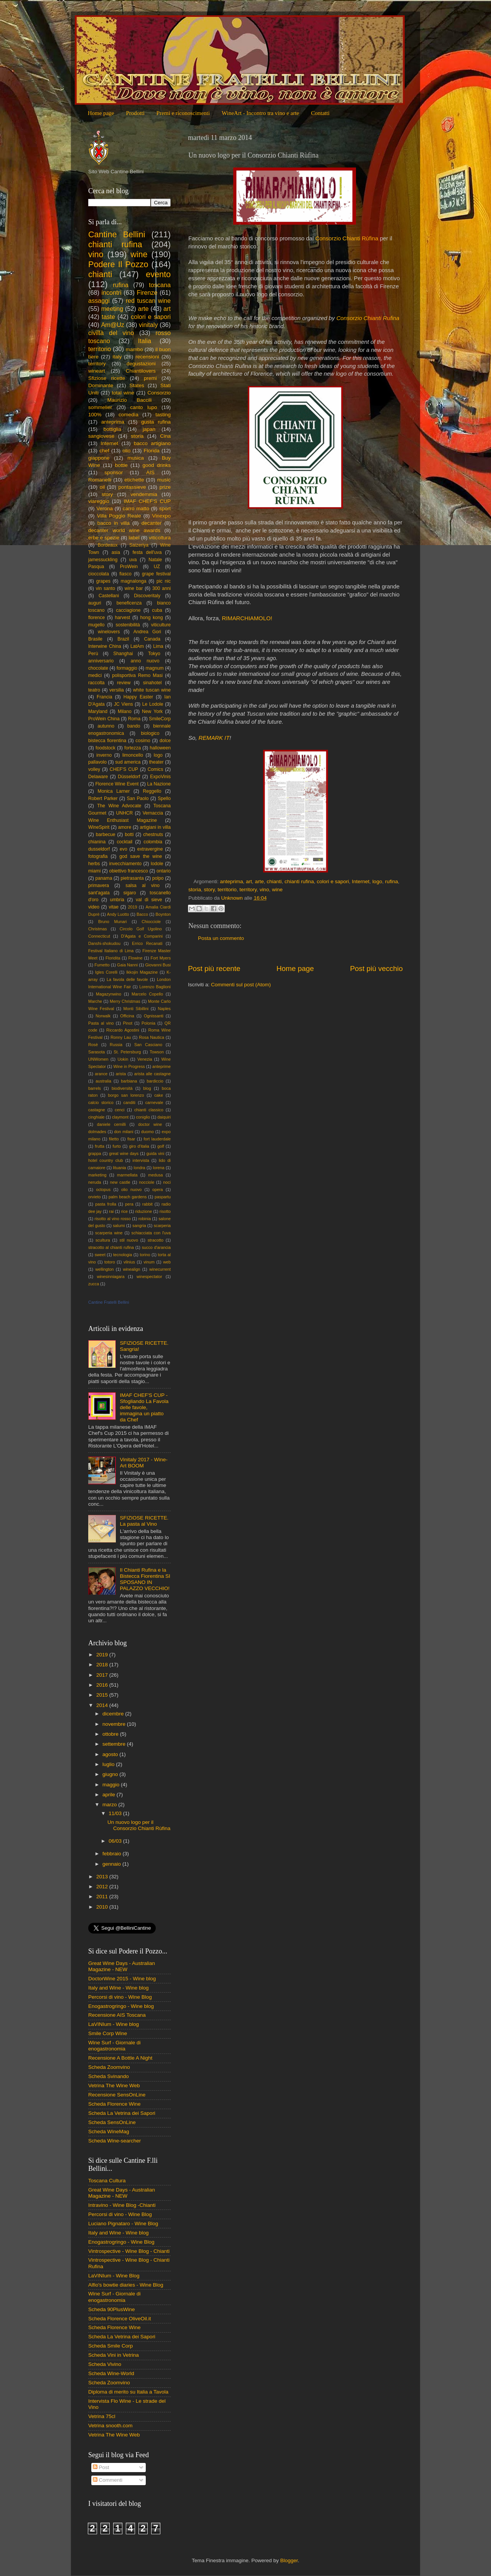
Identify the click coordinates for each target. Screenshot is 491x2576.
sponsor (113, 472)
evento (158, 274)
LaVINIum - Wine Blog (114, 2276)
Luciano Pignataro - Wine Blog (123, 2223)
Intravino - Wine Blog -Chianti (122, 2205)
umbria (117, 899)
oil (102, 487)
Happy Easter (138, 697)
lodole (157, 863)
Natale (155, 559)
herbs (94, 863)
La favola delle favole (127, 979)
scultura (103, 1240)
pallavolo (97, 762)
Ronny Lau (120, 1037)
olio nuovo (131, 1189)
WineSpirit (98, 827)
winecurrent (160, 1269)
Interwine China (104, 646)
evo (123, 849)
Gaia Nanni (127, 965)
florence (96, 617)
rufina (391, 881)
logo (377, 881)
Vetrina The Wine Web (114, 2085)
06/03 (116, 1841)
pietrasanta (132, 878)
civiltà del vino (111, 332)
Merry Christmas (125, 1001)
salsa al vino (142, 885)
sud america (127, 762)
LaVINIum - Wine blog (113, 2024)
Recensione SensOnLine (116, 2095)
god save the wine (140, 856)
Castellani (109, 595)
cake (158, 1095)
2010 (102, 1907)
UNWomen (98, 1059)
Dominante (100, 385)
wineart (96, 371)
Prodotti (135, 113)
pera (129, 1204)
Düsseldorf (129, 776)
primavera (98, 885)
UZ (157, 566)
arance (101, 1073)
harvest (122, 617)
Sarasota (96, 1052)
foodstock (105, 748)
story (209, 889)
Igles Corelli (106, 972)
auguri (94, 603)
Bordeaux (108, 545)
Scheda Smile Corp (110, 2346)
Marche (95, 1001)
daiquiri (164, 1117)
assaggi (99, 300)
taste (108, 316)
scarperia (162, 1225)
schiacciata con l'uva (151, 1232)
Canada (152, 639)
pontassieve (132, 487)
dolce (165, 740)
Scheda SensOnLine (112, 2122)
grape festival (156, 574)
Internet (360, 881)
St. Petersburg (127, 1052)
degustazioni (141, 363)
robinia (144, 1218)
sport (165, 508)
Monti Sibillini (136, 1008)
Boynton (163, 914)
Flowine (135, 958)
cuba (157, 610)
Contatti (320, 113)
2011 (102, 1896)
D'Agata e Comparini (142, 936)
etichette (134, 480)
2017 (102, 1675)
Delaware (98, 776)
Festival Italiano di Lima (110, 950)
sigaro (129, 892)
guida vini (155, 1153)
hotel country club (105, 1160)
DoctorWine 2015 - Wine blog (122, 1978)
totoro (109, 1262)
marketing (97, 1175)
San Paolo (137, 798)
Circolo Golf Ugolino (141, 929)
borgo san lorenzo (126, 1095)
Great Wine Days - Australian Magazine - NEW (121, 1966)
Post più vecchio (376, 968)
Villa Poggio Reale (119, 516)
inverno (104, 755)
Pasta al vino (101, 1023)
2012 (102, 1886)
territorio (227, 889)
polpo (158, 878)
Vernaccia (153, 813)
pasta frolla (105, 1204)
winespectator (149, 1276)
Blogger (289, 2560)
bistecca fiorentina (107, 740)
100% (95, 414)
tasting (163, 414)
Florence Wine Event (116, 784)
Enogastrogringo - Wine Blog (121, 2242)
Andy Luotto (118, 914)
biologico (150, 733)
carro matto (136, 508)
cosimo (142, 740)
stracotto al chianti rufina (111, 1247)
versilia (116, 690)
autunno (105, 726)
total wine (123, 393)
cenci (119, 1109)
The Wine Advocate (119, 805)
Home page (101, 113)
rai (111, 1211)
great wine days (123, 1153)
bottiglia (113, 429)
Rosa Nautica (151, 1037)
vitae (114, 907)
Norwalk (103, 1016)
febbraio (112, 1853)
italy (117, 357)
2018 (102, 1665)
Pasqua (96, 566)
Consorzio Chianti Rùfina (346, 238)
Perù (93, 653)
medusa (155, 1175)
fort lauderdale (157, 1139)
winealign (131, 1269)
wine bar (134, 588)
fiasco (125, 574)
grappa (94, 1153)
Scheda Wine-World (111, 2373)
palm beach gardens (128, 1196)
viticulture (161, 625)
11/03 (116, 1813)
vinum (149, 1262)
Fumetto (102, 965)
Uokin (123, 1059)
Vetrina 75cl (101, 2416)
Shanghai (123, 653)
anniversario (101, 661)
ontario (164, 871)
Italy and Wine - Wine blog (118, 1988)
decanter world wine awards (124, 530)
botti (129, 834)
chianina (96, 841)
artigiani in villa (155, 827)
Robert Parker (103, 798)
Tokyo (154, 653)
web (167, 1262)
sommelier (100, 407)
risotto (165, 1211)
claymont (120, 1117)
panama (104, 878)
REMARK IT (213, 738)
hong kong (151, 617)
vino (264, 889)
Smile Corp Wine (107, 2033)
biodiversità (122, 1088)
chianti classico (148, 1109)
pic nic (164, 581)
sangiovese (101, 436)
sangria (139, 1225)
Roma (134, 718)
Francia (104, 697)
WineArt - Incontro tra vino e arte (260, 113)
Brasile (95, 639)
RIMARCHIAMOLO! (247, 618)
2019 (132, 907)
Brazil (123, 639)
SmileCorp (160, 718)
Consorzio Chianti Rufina (367, 318)
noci (167, 1182)
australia (103, 1081)
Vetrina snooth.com (110, 2425)
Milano (125, 711)
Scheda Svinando (108, 2076)
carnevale (154, 1102)
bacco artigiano (152, 443)
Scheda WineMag (108, 2131)
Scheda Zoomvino (109, 2067)
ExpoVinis (160, 776)
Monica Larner (114, 791)
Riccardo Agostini (122, 1030)
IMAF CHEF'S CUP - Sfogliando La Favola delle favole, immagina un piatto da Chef (144, 1407)
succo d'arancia (156, 1247)
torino (145, 1254)
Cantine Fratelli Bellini (108, 1302)
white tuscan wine (152, 690)
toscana (160, 284)
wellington (105, 1269)
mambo (134, 349)
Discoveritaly (147, 595)
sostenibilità (127, 625)
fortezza (132, 748)
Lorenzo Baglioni (155, 986)
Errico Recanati (147, 943)
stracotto (155, 1240)
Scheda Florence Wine (114, 2104)
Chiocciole (151, 921)
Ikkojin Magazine (142, 972)
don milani (123, 1131)
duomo (147, 1131)
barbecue (105, 834)
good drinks (157, 465)
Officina (127, 1016)
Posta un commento (221, 938)
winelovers (109, 631)
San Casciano (148, 1044)
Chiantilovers (141, 371)
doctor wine (150, 1124)
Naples (164, 1008)
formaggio (127, 668)
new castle (120, 1182)
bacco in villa (113, 523)
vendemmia (143, 494)
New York (152, 711)
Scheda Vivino (104, 2364)
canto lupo (143, 407)
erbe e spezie (103, 537)
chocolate (98, 668)
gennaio (112, 1864)
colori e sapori (333, 881)
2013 (102, 1876)
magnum (154, 668)
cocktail (124, 841)
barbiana (129, 1081)
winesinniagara (110, 1276)
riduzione (143, 1211)
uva (133, 559)
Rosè (93, 1044)
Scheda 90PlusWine (111, 2309)
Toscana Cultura (107, 2180)
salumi (119, 1225)
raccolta (96, 682)
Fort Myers (161, 958)
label (134, 537)
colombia (152, 841)
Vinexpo (161, 516)
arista (121, 1073)
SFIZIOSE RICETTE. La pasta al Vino (144, 1521)
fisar (131, 1139)
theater (156, 762)
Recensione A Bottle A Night (120, 2058)
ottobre (111, 1734)
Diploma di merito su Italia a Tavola (128, 2392)
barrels (94, 1088)
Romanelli (99, 480)
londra (139, 1167)
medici (95, 675)
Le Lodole (152, 704)
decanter (152, 523)
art (249, 881)
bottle (121, 465)
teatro (94, 690)
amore (124, 827)
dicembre (113, 1714)
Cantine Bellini (116, 234)
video (93, 907)
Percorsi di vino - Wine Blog (120, 1997)
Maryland (97, 711)
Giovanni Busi (158, 965)
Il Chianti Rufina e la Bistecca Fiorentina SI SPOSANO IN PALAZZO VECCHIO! (145, 1579)
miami (94, 871)
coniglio (143, 1117)
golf (160, 1146)
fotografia (98, 856)
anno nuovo (145, 661)
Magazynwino (108, 994)
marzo (110, 1804)
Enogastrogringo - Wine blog (121, 2006)
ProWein (129, 566)
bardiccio (155, 1081)
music (164, 480)
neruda (94, 1182)
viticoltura (160, 537)
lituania (119, 1167)
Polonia (148, 1023)
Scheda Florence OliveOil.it (119, 2318)
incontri (111, 292)
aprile (109, 1794)
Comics (155, 769)
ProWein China (104, 718)
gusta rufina (156, 422)
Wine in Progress (129, 1066)
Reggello (152, 791)
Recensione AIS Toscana (117, 2015)
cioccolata (98, 574)
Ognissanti (153, 1016)
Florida (152, 450)
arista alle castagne (152, 1073)
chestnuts (153, 834)
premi (150, 378)
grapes (103, 581)
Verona (104, 508)
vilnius (129, 1262)
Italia (144, 340)
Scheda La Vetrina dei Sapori (121, 2113)
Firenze (147, 292)
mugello (96, 625)
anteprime (161, 1066)
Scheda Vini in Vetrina (113, 2355)
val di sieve (149, 899)
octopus (103, 1189)
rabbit (147, 1204)
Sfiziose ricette (106, 378)
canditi (129, 1102)
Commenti (107, 2480)
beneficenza (129, 603)
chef (104, 450)
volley (94, 769)
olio (126, 450)
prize (165, 487)
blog (147, 1088)
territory (248, 889)
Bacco (142, 914)
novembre (114, 1724)
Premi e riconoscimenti (183, 113)
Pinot (127, 1023)
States (137, 385)
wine (277, 889)
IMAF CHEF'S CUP (147, 501)
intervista (141, 1160)
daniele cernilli (111, 1124)
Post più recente (214, 968)
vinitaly (148, 324)
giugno (110, 1774)
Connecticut (99, 936)
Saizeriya (138, 545)
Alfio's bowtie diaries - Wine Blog (125, 2285)
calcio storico (101, 1102)
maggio (111, 1784)
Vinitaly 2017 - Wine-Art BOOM (143, 1463)
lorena (159, 1167)
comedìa (128, 414)
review (123, 682)
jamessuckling (102, 559)
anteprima (231, 881)
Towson (157, 1052)
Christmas (97, 929)
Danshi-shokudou (104, 943)
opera (157, 1189)
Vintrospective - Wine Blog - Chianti (129, 2251)
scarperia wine (109, 1232)
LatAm (137, 646)
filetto (114, 1139)
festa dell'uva (147, 552)
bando (133, 726)
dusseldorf (99, 849)
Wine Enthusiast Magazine (122, 820)
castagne (96, 1109)
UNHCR (124, 813)
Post (101, 2467)
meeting (112, 308)
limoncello (132, 755)
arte (259, 881)
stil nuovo (129, 1240)
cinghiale (96, 1117)
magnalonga (134, 581)
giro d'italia (139, 1146)
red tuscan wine (148, 300)
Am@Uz (112, 324)
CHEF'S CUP (124, 769)
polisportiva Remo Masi (137, 675)
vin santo (105, 588)
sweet (100, 1254)
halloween (160, 748)
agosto (110, 1754)
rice (124, 1211)
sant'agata (99, 892)
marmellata (127, 1175)
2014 (102, 1705)
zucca (93, 1283)
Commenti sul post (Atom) (241, 984)
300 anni (161, 588)
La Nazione (159, 784)
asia (116, 552)
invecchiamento (125, 863)
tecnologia (122, 1254)
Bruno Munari (112, 921)
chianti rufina (299, 881)
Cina (165, 436)
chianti (274, 881)
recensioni (147, 357)
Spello (164, 798)
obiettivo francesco (128, 871)
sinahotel (152, 682)
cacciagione (128, 610)
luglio (109, 1764)
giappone (99, 458)
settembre (114, 1744)
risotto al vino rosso (113, 1218)
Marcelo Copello (147, 994)
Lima (158, 646)
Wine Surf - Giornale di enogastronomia (114, 2046)
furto (116, 1146)
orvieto (94, 1196)
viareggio (98, 501)
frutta (99, 1146)
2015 (102, 1695)
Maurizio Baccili (129, 400)
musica (135, 458)
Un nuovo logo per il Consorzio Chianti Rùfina (138, 1825)
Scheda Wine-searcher (114, 2141)
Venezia (144, 1059)
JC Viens (123, 704)
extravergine (150, 849)
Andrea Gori (147, 631)
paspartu (163, 1196)
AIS (150, 472)
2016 (102, 1685)
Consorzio (159, 393)
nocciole (147, 1182)
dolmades (97, 1131)
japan (149, 429)
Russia (116, 1044)
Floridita (112, 958)
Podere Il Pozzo (118, 264)
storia (194, 889)
